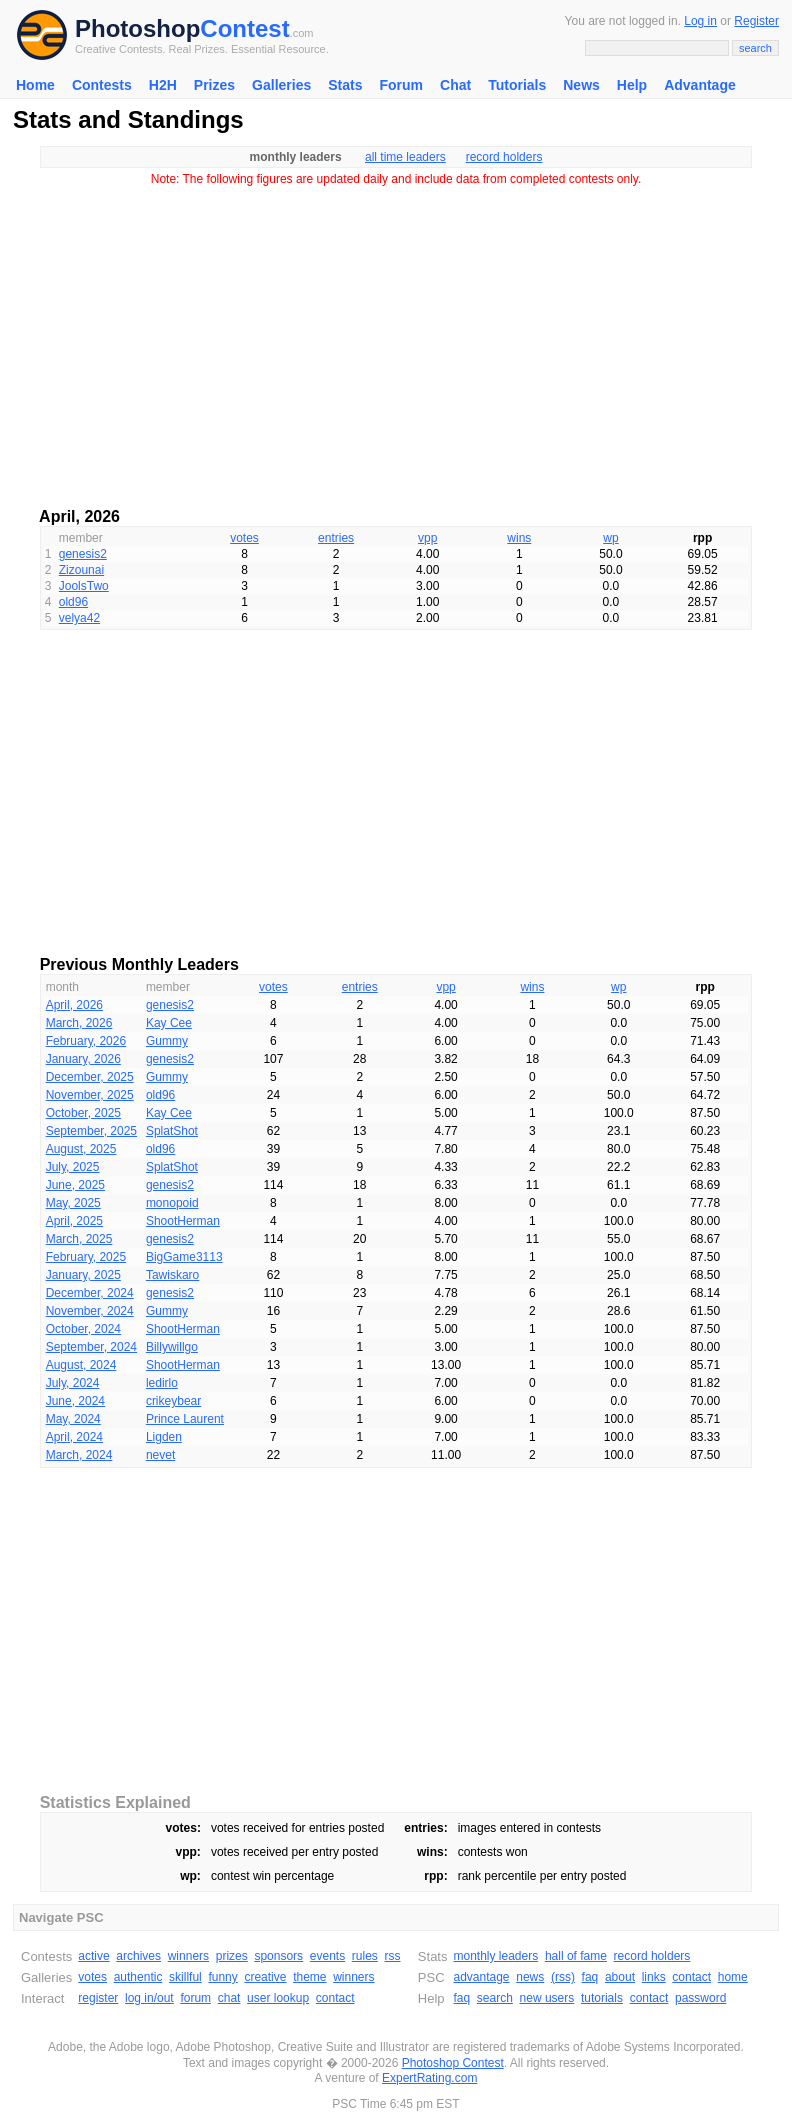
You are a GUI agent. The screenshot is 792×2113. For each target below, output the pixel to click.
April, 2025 (74, 1221)
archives (138, 1956)
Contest (244, 28)
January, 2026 (83, 1059)
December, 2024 (90, 1293)
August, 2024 (81, 1365)
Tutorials (517, 85)
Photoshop (137, 28)
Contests (102, 85)
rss (393, 1956)
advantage (481, 1977)
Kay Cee (169, 1023)
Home (35, 85)
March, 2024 (79, 1455)
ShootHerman (183, 1221)
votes (244, 538)
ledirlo (162, 1383)
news (530, 1977)
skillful (185, 1977)
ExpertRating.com (429, 2078)
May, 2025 (73, 1203)
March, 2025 (79, 1239)
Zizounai (81, 570)
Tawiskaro (172, 1275)
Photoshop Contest (453, 2063)
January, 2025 (83, 1275)
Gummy (167, 1041)
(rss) (563, 1977)
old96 (73, 602)
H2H (163, 85)
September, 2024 (91, 1347)
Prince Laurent (185, 1419)
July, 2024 (73, 1383)
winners (188, 1956)
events (327, 1956)
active (93, 1956)
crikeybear (173, 1401)
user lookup (278, 1998)
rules (365, 1956)
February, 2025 (86, 1257)
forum (195, 1998)
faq (590, 1977)
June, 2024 (75, 1401)
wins (519, 538)
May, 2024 (73, 1419)
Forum (401, 85)
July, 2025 (73, 1167)
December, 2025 (90, 1077)
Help (632, 85)
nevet (160, 1455)
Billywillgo (172, 1347)
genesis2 (83, 554)
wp (610, 538)
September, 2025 (91, 1131)
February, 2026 (86, 1041)
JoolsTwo (84, 586)
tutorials (602, 1998)
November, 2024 (90, 1311)
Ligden (164, 1437)
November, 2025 (90, 1095)
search (495, 1998)
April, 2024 (74, 1437)
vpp (427, 538)
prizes (232, 1956)
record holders (504, 157)
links (654, 1977)
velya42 (79, 618)
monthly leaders (495, 1956)
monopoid (172, 1203)
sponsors (278, 1956)
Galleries (281, 85)
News (581, 85)
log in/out (149, 1998)
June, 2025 (75, 1185)
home (733, 1977)
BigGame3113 (184, 1257)
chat (229, 1998)
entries (336, 538)
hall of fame (576, 1956)
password (700, 1998)
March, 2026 (79, 1023)
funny (222, 1977)
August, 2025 (81, 1149)
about (620, 1977)
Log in (700, 21)
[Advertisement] (396, 340)
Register (756, 21)
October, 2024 (83, 1329)
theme (309, 1977)
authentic (138, 1977)
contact (335, 1998)
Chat (455, 85)
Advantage (700, 85)
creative (265, 1977)
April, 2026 (74, 1005)
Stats (345, 85)
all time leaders (405, 157)
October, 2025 (83, 1113)
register (98, 1998)
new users (547, 1998)
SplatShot (172, 1131)
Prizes (214, 85)
